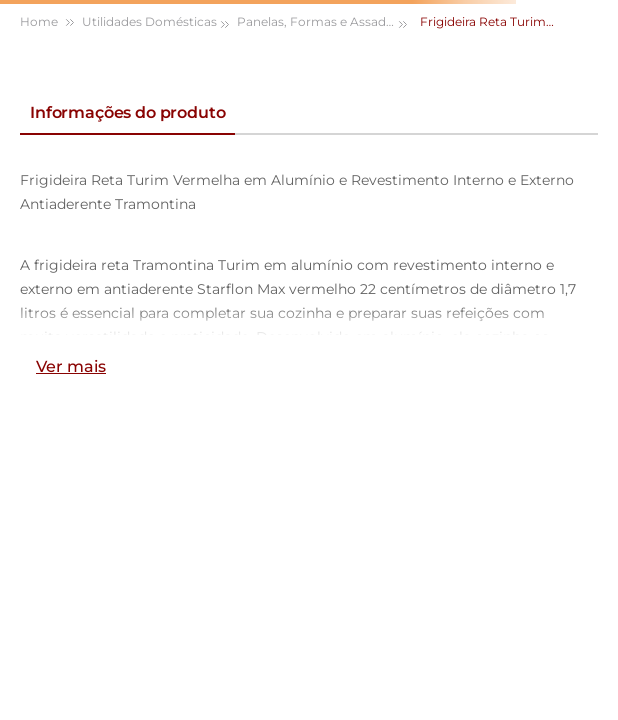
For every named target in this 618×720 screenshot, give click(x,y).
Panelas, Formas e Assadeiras (323, 21)
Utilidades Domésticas (149, 21)
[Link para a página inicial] (48, 22)
